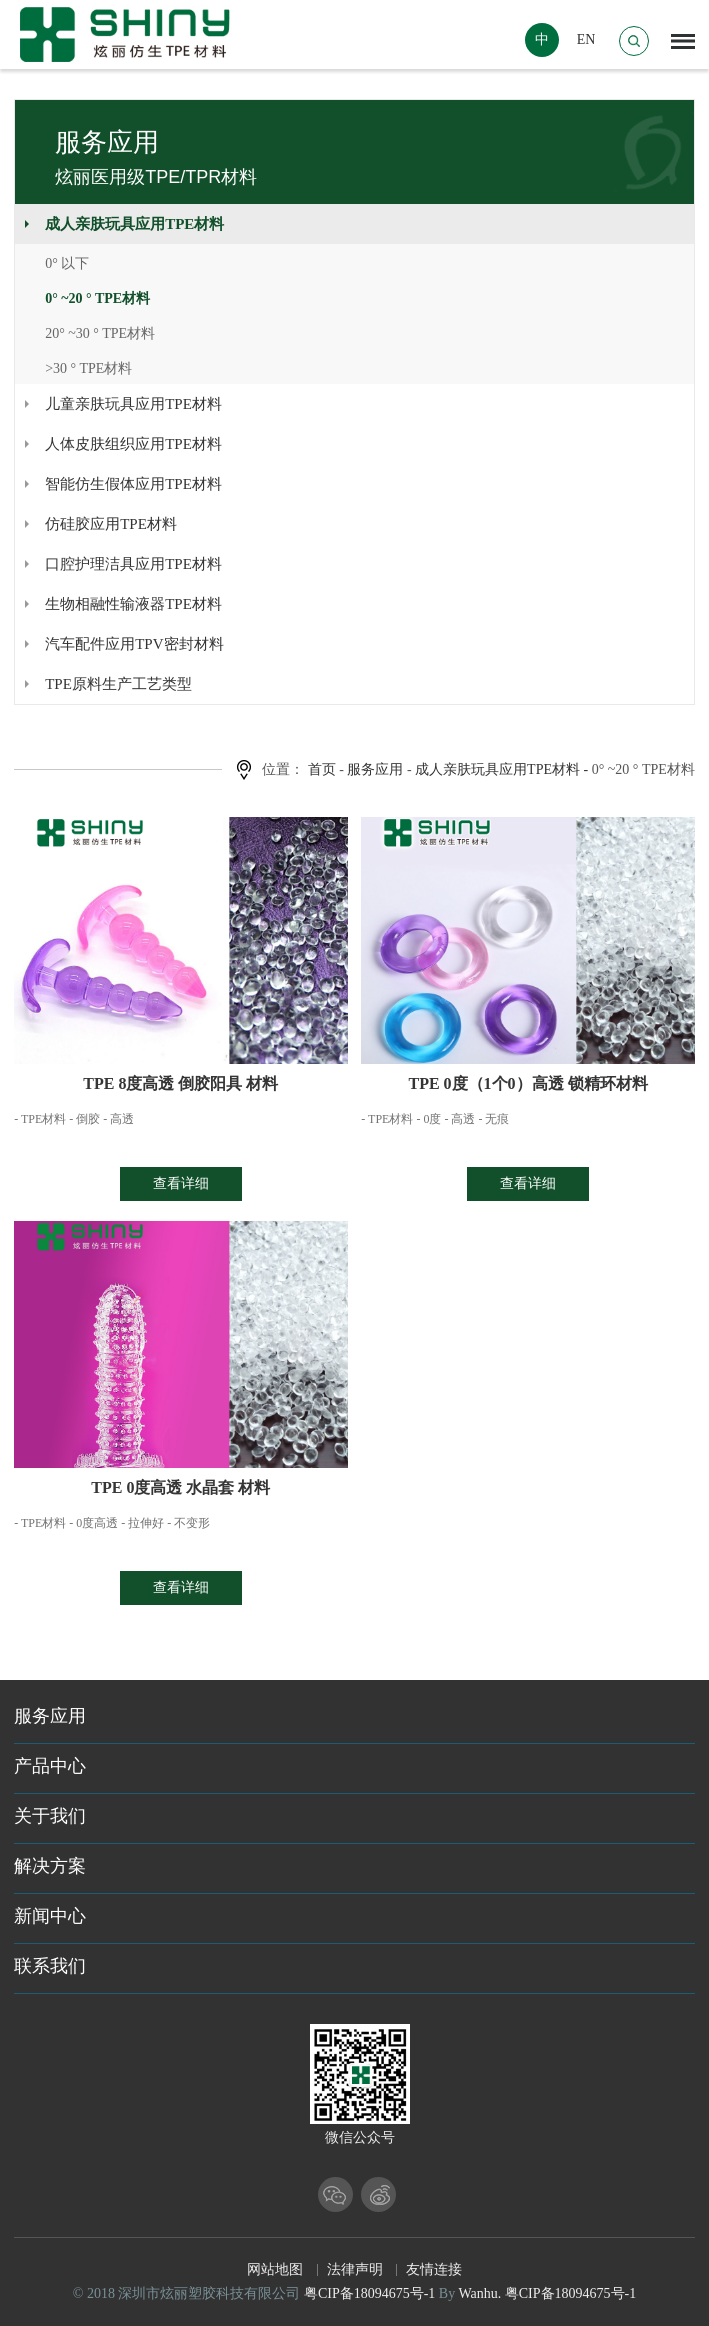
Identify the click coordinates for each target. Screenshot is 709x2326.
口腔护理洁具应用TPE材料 (133, 564)
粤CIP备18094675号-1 (369, 2293)
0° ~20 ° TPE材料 (97, 298)
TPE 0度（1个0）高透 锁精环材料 (527, 1083)
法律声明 (355, 2269)
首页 (322, 769)
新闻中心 (50, 1916)
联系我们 (50, 1966)
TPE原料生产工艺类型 (118, 684)
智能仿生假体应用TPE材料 (133, 484)
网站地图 (275, 2269)
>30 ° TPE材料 (88, 368)
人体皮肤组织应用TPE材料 (133, 444)
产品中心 (50, 1766)
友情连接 (434, 2269)
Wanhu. (479, 2293)
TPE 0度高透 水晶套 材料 (180, 1487)
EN (586, 39)
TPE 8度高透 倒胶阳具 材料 (180, 1083)
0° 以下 (67, 263)
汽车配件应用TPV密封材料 (134, 644)
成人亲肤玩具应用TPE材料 (134, 224)
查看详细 (181, 1183)
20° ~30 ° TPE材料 (100, 333)
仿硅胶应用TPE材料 (111, 524)
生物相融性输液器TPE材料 (133, 604)
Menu (682, 36)
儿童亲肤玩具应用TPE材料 (133, 404)
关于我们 (50, 1816)
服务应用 (375, 769)
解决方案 (50, 1866)
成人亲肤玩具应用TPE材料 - (501, 769)
